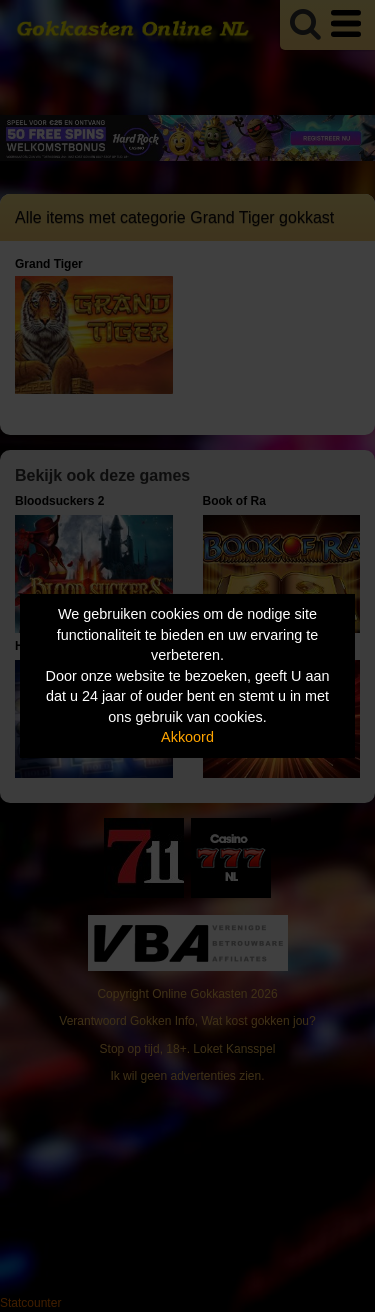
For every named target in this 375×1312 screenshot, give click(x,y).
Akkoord (187, 737)
